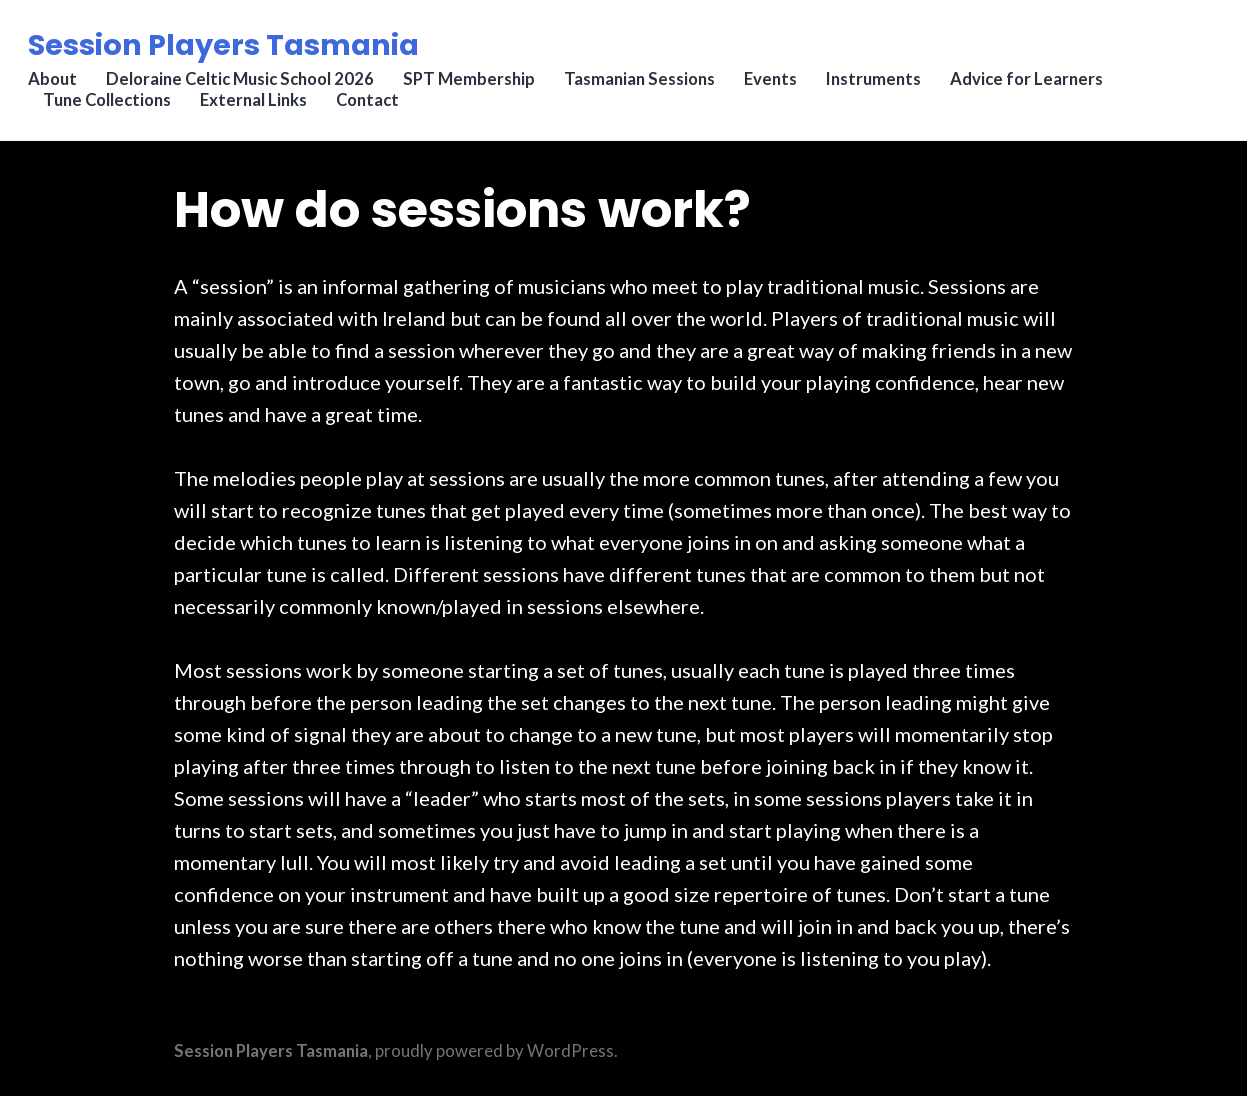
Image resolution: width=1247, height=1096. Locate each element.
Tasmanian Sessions (646, 85)
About (56, 85)
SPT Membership (475, 85)
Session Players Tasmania (227, 49)
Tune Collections (111, 106)
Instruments (882, 85)
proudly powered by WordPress (494, 1051)
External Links (258, 106)
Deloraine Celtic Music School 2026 (245, 85)
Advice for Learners (1036, 85)
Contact (373, 106)
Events (778, 85)
